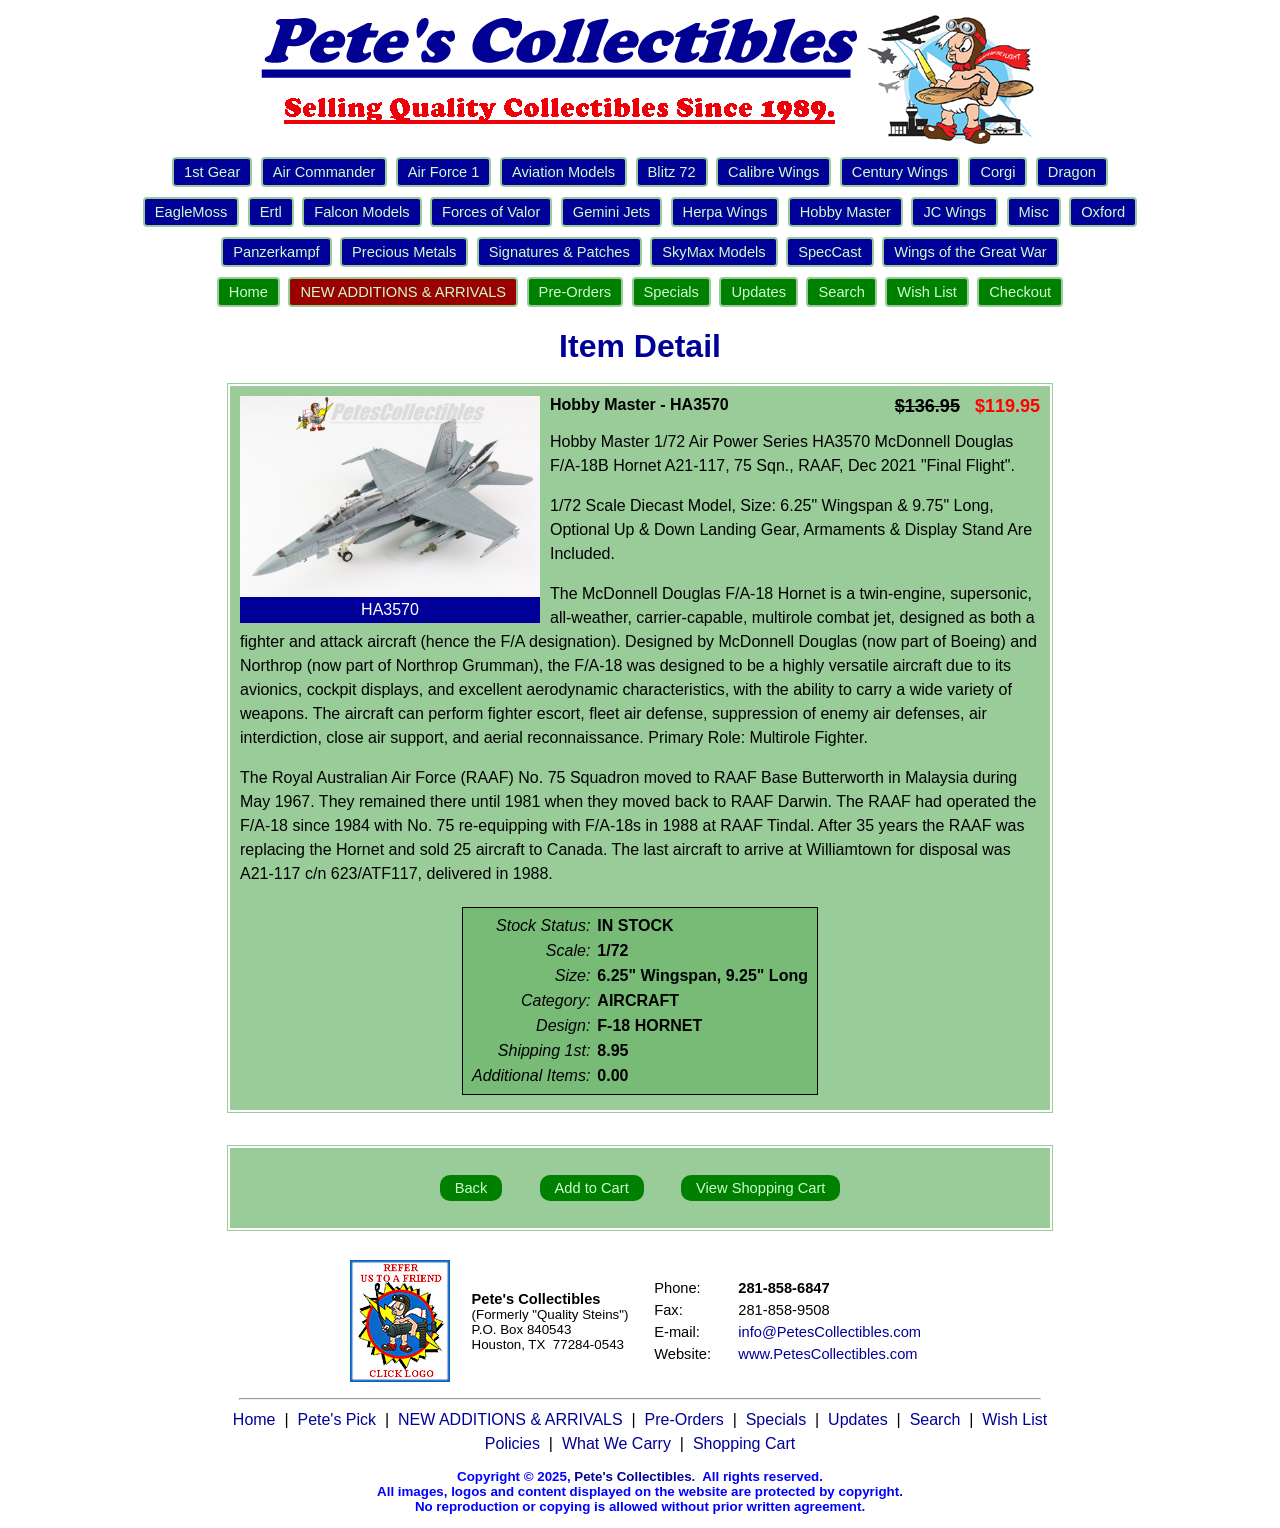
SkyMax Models (713, 252)
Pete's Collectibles (632, 1476)
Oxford (1103, 212)
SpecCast (830, 252)
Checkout (1020, 292)
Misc (1034, 212)
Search (841, 292)
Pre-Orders (575, 292)
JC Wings (954, 212)
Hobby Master (845, 212)
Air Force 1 (444, 172)
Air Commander (324, 172)
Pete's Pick (336, 1419)
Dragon (1072, 172)
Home (248, 292)
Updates (758, 292)
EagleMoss (191, 212)
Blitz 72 (672, 172)
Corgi (997, 172)
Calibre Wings (773, 172)
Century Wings (900, 172)
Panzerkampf (276, 252)
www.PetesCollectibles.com (827, 1354)
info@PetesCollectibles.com (829, 1332)
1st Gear (212, 172)
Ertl (271, 212)
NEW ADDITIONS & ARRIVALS (403, 292)
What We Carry (616, 1443)
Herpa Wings (725, 212)
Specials (671, 292)
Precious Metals (404, 252)
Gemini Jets (611, 212)
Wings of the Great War (970, 252)
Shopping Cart (744, 1443)
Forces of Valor (491, 212)
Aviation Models (563, 172)
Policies (512, 1443)
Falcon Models (361, 212)
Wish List (926, 292)
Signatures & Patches (559, 252)
